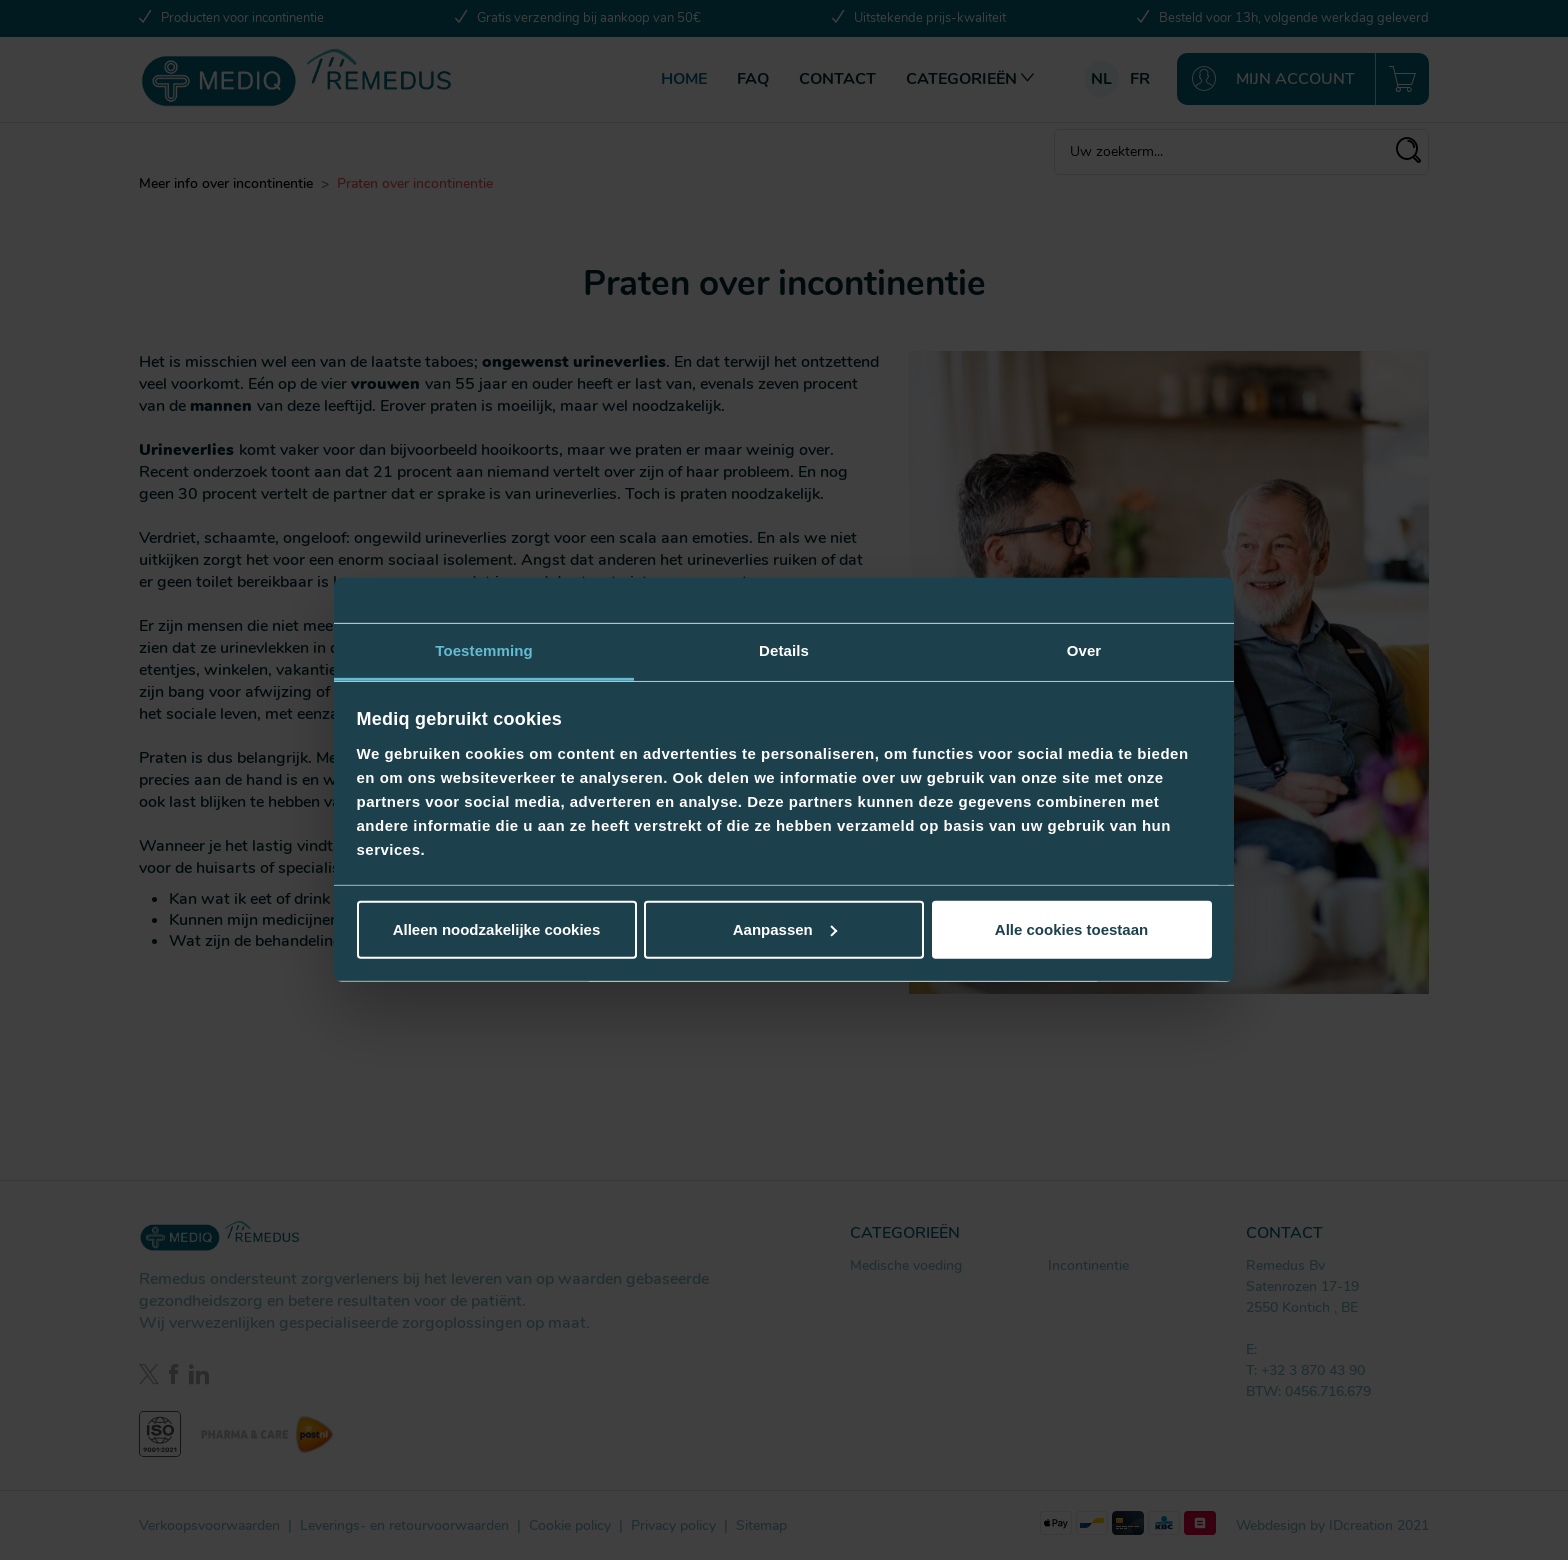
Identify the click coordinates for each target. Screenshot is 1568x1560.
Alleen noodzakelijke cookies (497, 929)
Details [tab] (784, 650)
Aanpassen (785, 929)
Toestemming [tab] (484, 650)
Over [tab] (1084, 650)
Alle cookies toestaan (1071, 929)
